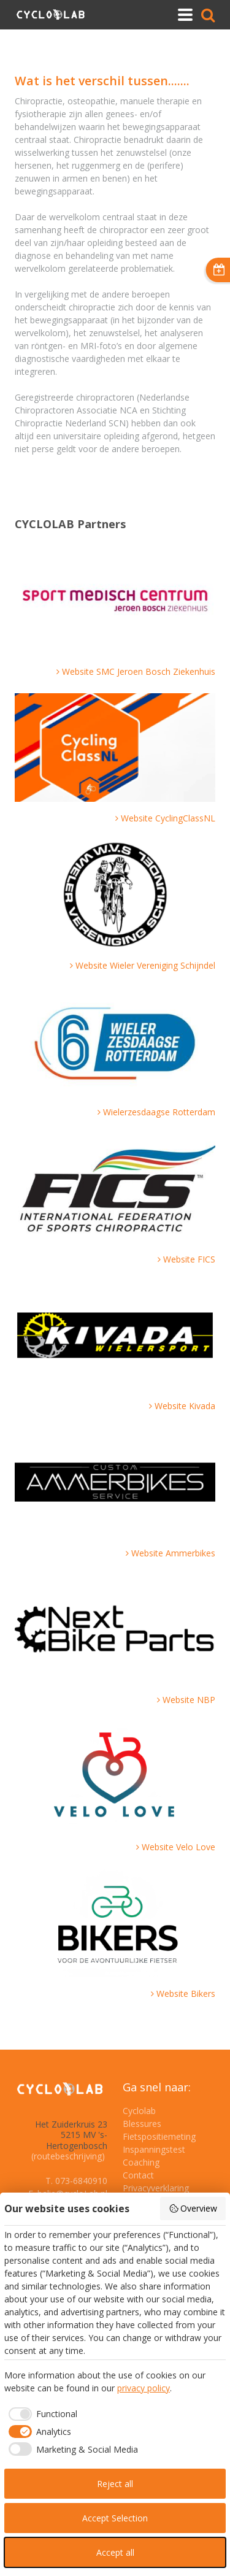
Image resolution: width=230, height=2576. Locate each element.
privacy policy (143, 2388)
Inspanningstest (154, 2149)
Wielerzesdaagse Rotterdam (159, 1112)
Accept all (115, 2552)
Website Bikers (185, 1993)
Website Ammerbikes (173, 1553)
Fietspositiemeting (159, 2136)
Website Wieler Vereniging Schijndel (145, 965)
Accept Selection (115, 2518)
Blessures (142, 2123)
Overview (193, 2208)
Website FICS (189, 1259)
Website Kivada (185, 1406)
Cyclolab (139, 2111)
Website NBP (189, 1699)
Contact (138, 2175)
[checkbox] (40, 2414)
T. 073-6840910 (76, 2180)
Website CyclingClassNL (168, 818)
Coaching (141, 2162)
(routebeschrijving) (68, 2156)
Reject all (115, 2483)
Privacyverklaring (156, 2188)
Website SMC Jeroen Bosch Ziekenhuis (138, 671)
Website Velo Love (178, 1847)
